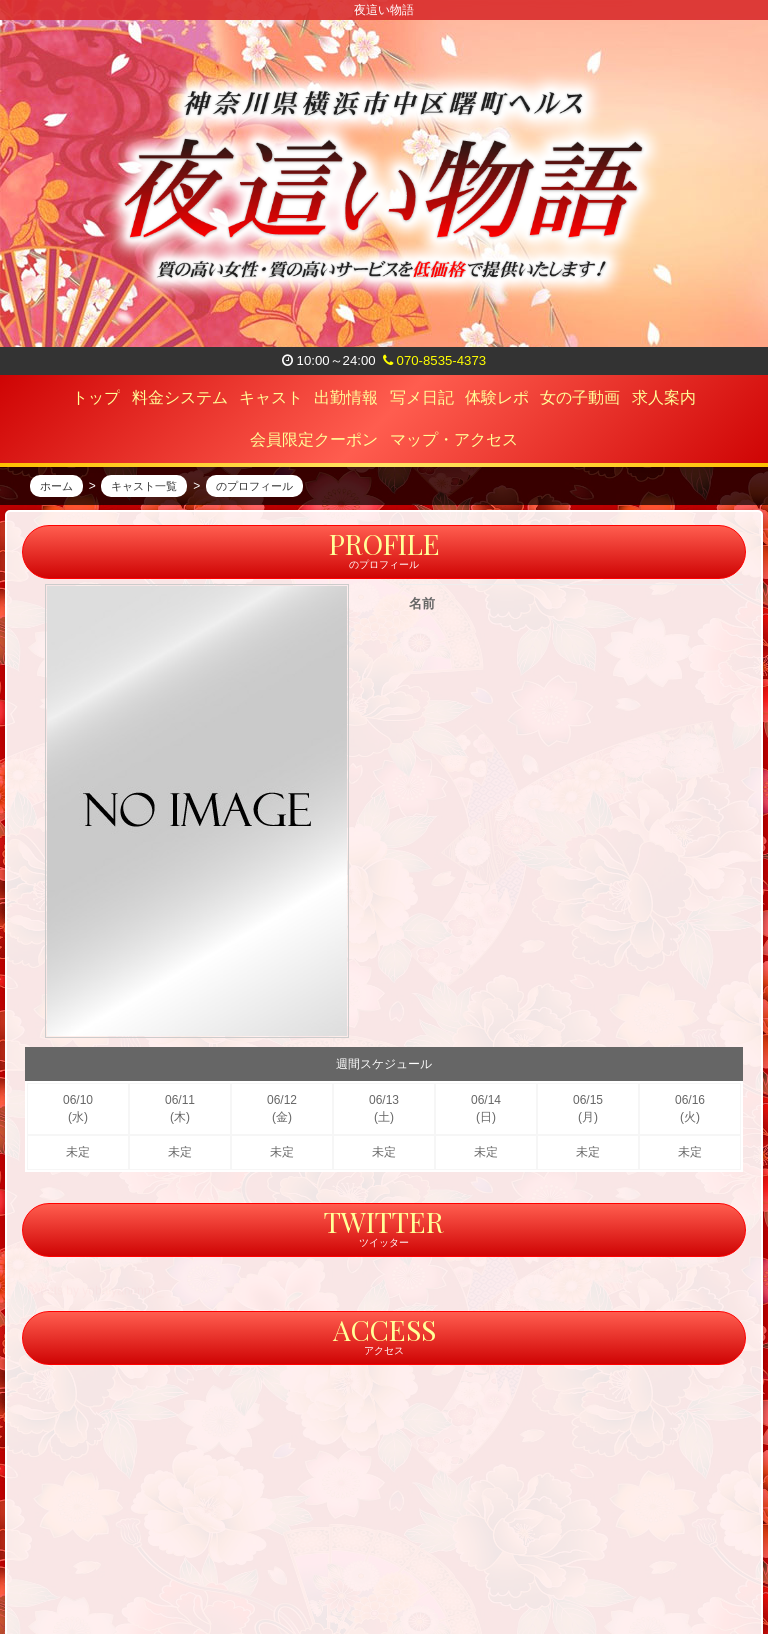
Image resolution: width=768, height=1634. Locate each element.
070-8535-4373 (434, 360)
